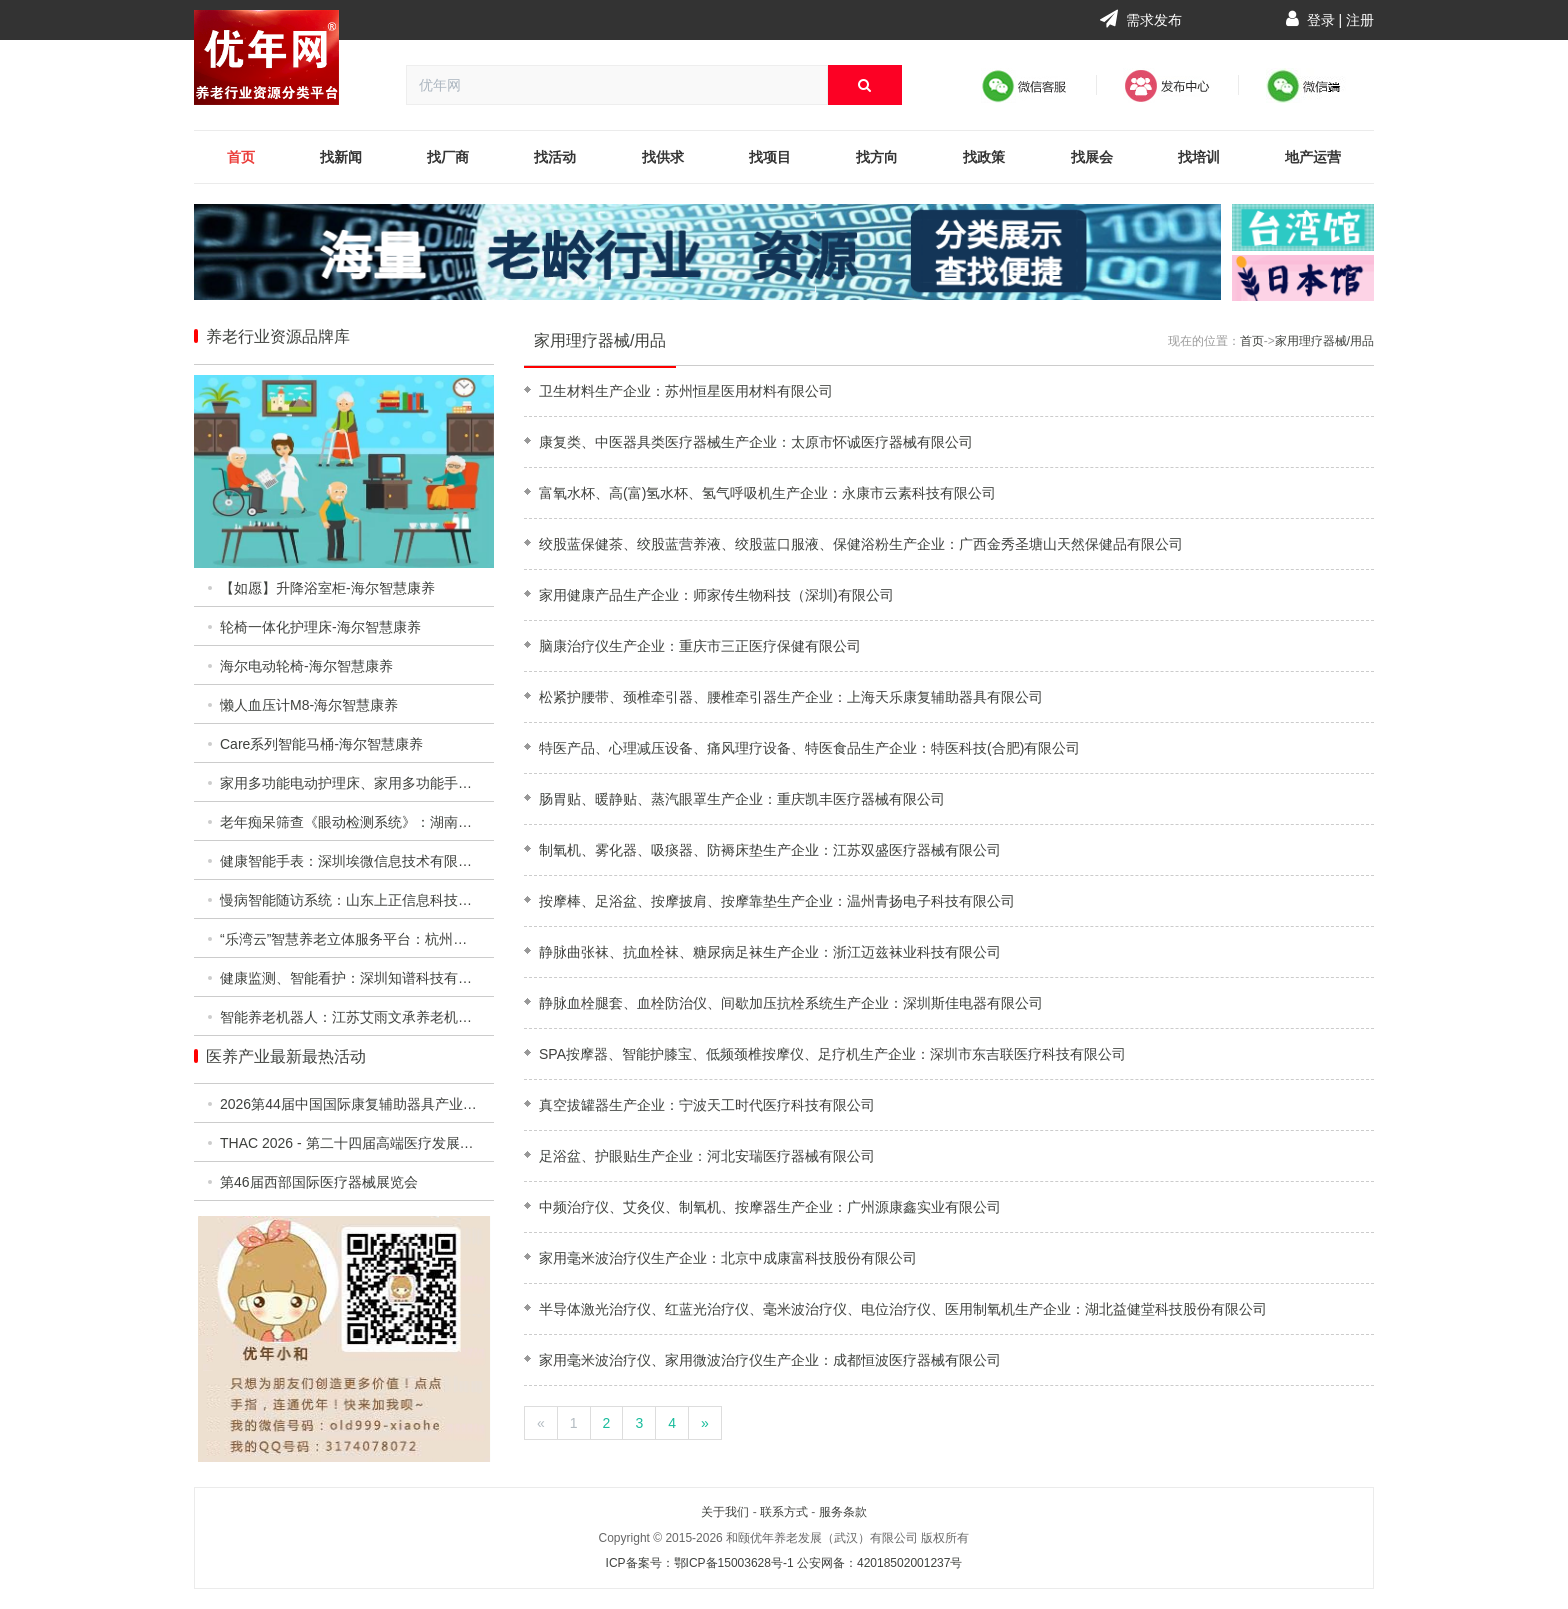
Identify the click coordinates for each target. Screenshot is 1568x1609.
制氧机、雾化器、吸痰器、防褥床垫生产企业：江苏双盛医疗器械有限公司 (770, 850)
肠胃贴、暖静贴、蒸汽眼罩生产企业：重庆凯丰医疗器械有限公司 (742, 799)
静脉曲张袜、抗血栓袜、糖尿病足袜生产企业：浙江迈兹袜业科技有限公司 (770, 952)
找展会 (1092, 157)
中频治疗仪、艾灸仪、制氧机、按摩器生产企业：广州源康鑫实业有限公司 (770, 1207)
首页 (241, 157)
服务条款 (843, 1512)
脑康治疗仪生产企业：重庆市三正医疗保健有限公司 (700, 646)
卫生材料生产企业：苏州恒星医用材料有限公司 (686, 391)
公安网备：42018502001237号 (879, 1563)
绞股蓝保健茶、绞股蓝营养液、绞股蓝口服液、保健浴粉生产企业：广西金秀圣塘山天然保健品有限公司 (861, 544)
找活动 (555, 157)
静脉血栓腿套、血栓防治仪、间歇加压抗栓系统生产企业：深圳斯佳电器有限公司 (791, 1003)
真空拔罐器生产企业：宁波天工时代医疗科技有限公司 (707, 1105)
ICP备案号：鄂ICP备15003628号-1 (700, 1563)
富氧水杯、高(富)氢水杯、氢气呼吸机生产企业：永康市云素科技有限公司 (767, 493)
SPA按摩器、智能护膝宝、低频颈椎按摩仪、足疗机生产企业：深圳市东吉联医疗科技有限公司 (832, 1054)
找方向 (877, 157)
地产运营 (1313, 157)
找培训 (1199, 157)
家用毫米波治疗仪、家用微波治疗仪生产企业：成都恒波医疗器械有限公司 (770, 1360)
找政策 (984, 157)
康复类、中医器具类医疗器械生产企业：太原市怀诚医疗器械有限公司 (756, 442)
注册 (1360, 20)
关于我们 (725, 1512)
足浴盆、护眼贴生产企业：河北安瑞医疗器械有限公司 (707, 1156)
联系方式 (784, 1512)
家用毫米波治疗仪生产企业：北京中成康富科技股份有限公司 (728, 1258)
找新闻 (341, 157)
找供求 (663, 157)
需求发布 (1141, 20)
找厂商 (448, 157)
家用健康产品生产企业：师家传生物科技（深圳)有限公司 (716, 595)
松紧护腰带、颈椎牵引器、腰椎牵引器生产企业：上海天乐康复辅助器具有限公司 (791, 697)
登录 (1321, 20)
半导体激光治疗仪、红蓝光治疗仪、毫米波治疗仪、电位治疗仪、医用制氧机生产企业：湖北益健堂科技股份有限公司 (903, 1309)
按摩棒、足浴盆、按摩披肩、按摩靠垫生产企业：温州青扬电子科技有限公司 (777, 901)
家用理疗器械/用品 (600, 340)
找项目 (770, 157)
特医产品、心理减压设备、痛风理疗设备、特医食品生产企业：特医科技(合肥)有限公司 (809, 748)
